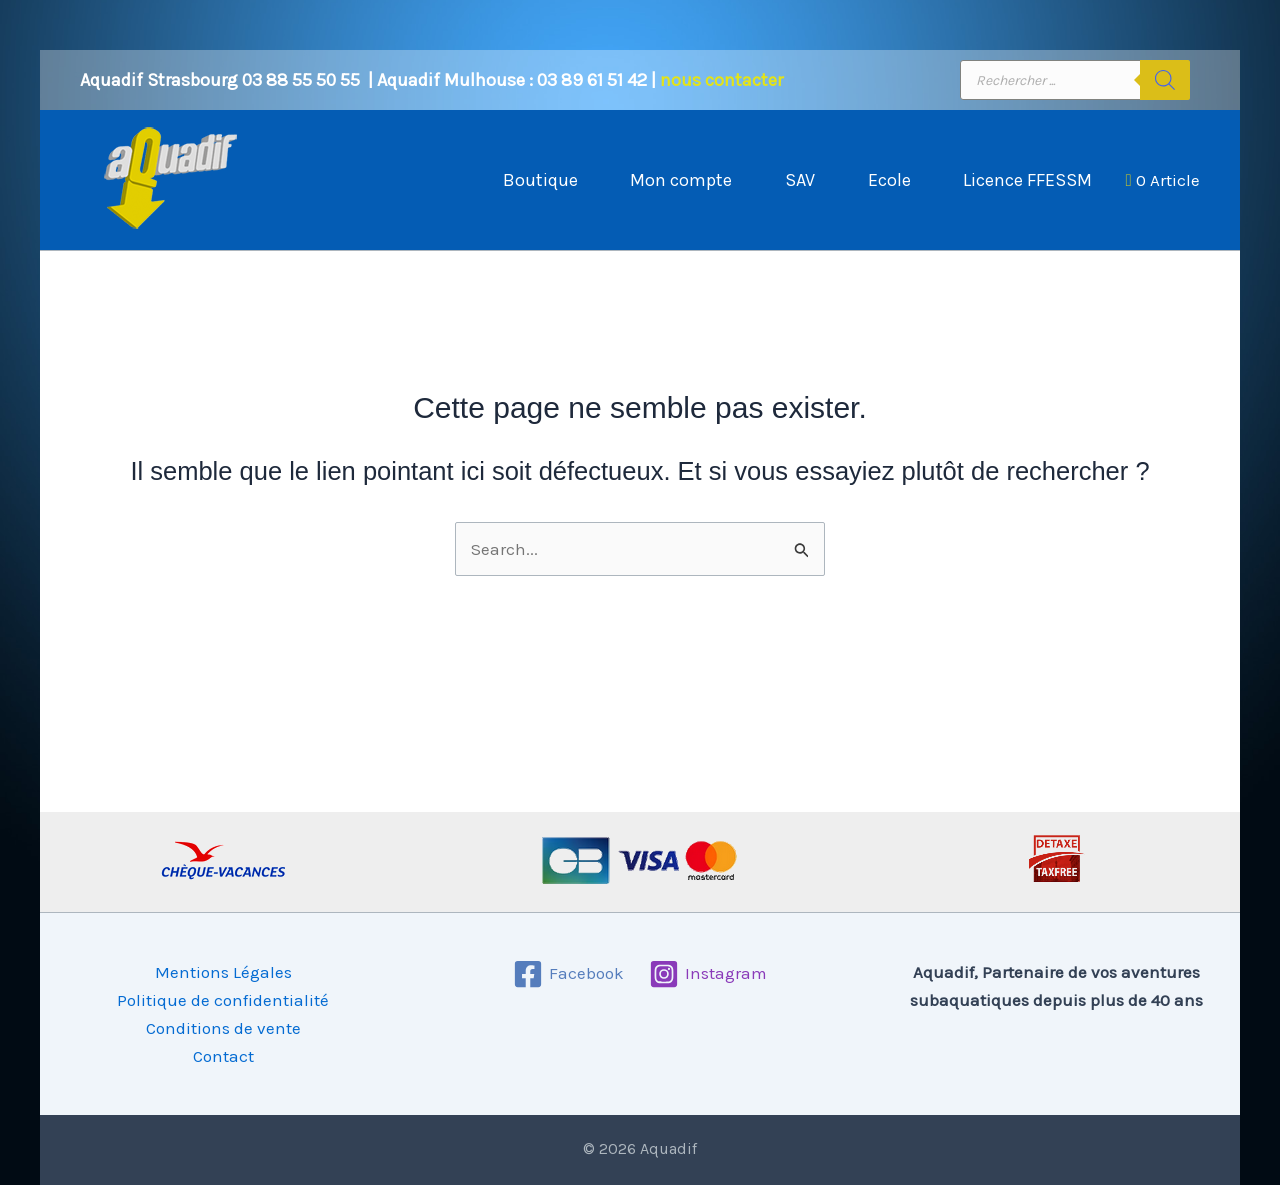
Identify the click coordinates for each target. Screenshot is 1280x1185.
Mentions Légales (223, 972)
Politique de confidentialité (223, 1000)
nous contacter (721, 80)
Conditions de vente (223, 1028)
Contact (223, 1056)
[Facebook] (568, 974)
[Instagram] (708, 974)
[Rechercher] (1165, 80)
